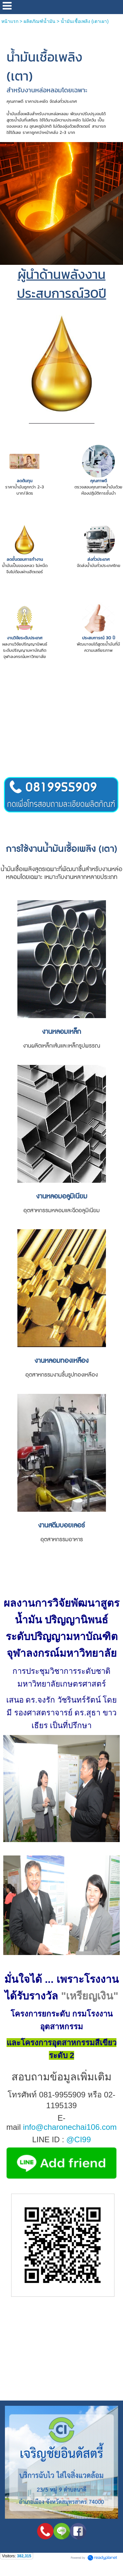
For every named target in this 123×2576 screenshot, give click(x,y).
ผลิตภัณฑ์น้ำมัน (39, 21)
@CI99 (78, 2139)
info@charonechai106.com (70, 2127)
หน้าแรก (9, 21)
